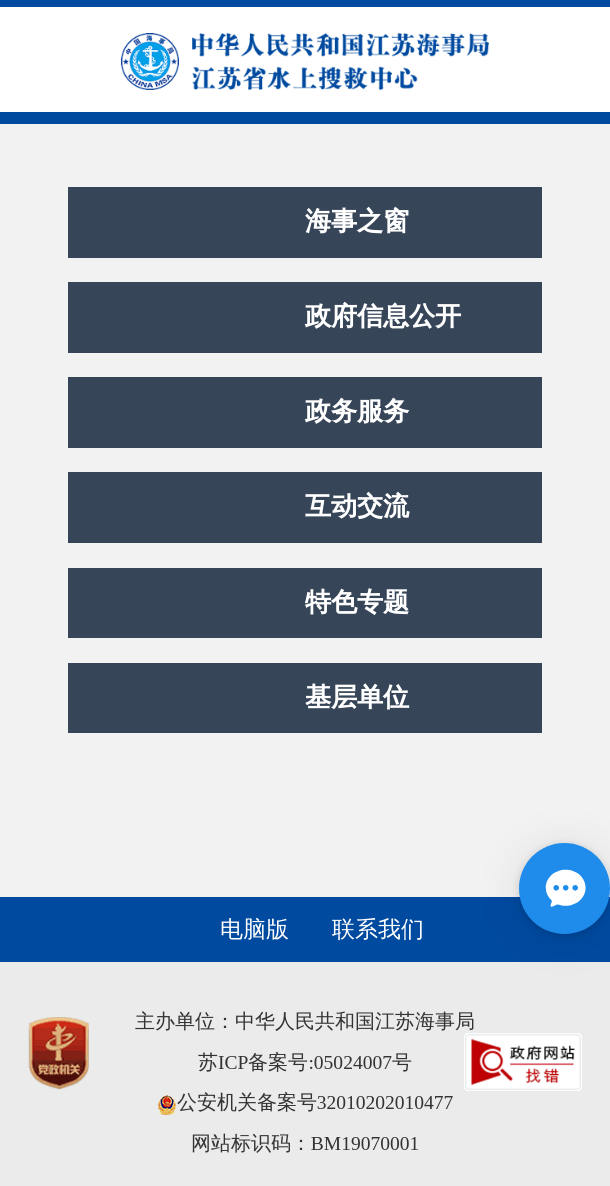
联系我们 (378, 929)
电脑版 (254, 929)
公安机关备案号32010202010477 (305, 1102)
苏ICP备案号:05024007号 (305, 1062)
